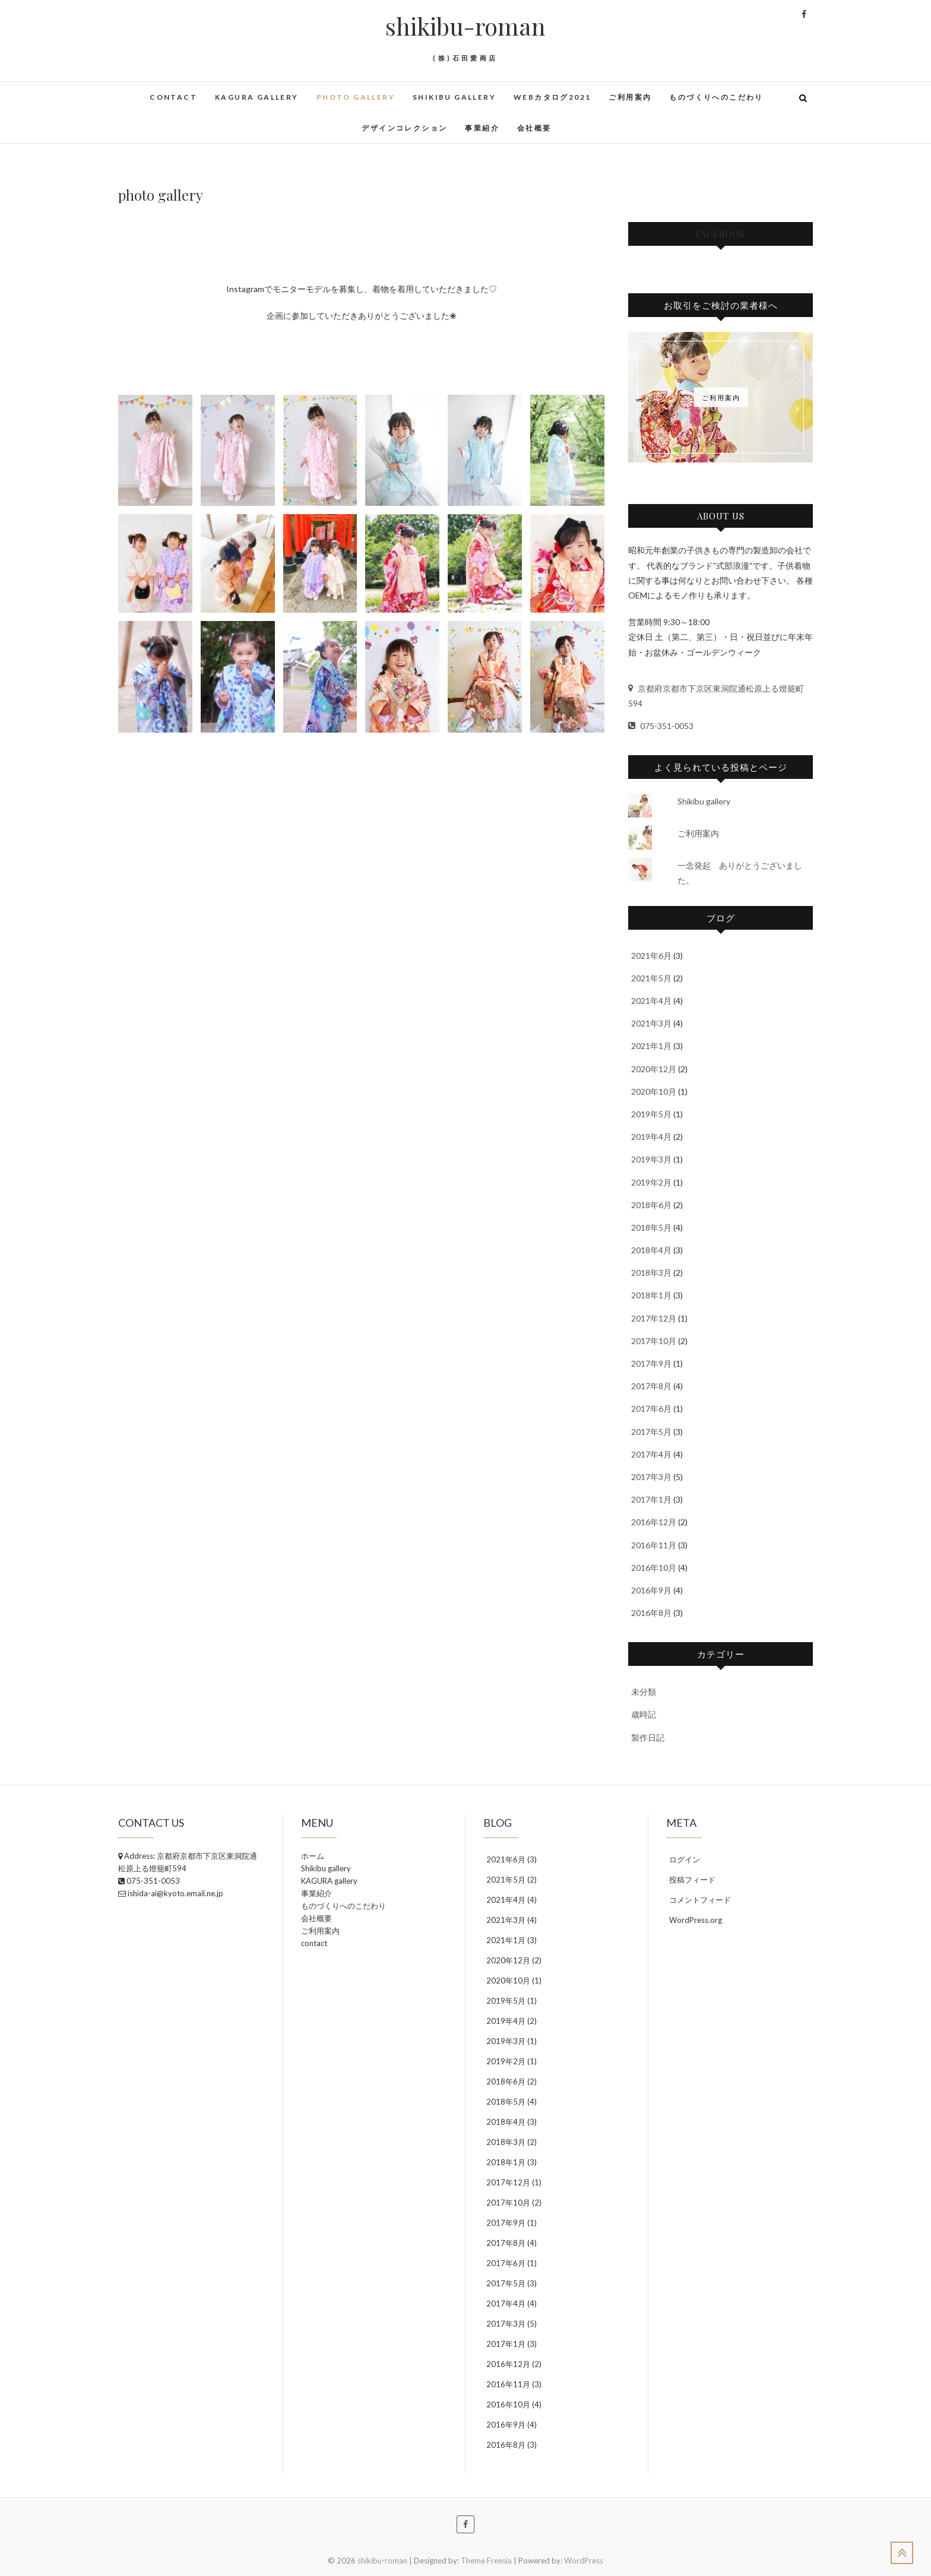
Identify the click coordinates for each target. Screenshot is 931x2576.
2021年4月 (651, 1001)
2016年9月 (651, 1590)
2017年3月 (651, 1477)
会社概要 (534, 127)
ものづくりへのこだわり (716, 97)
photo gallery (355, 97)
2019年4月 (651, 1137)
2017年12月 (653, 1318)
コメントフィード (700, 1900)
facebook (721, 234)
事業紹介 (482, 127)
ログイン (684, 1859)
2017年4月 (651, 1454)
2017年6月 (651, 1408)
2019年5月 (651, 1114)
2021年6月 (651, 955)
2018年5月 (651, 1227)
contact (173, 97)
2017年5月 (651, 1432)
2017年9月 (651, 1363)
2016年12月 (653, 1522)
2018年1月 (651, 1295)
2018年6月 (651, 1205)
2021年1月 (651, 1046)
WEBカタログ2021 (552, 97)
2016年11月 (653, 1545)
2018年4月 (651, 1250)
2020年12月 (653, 1069)
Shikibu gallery (454, 97)
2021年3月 (651, 1023)
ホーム (312, 1856)
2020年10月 (653, 1091)
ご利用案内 (630, 97)
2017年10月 (653, 1341)
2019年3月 (651, 1159)
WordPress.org (695, 1920)
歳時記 (643, 1714)
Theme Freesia (486, 2560)
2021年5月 (651, 978)
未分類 (643, 1692)
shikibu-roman (465, 26)
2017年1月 (651, 1499)
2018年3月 (651, 1273)
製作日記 (647, 1737)
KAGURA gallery (257, 97)
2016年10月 (653, 1568)
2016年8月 (651, 1613)
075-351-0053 (661, 726)
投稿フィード (692, 1879)
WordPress (583, 2560)
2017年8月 (651, 1386)
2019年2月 (651, 1182)
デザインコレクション (404, 127)
